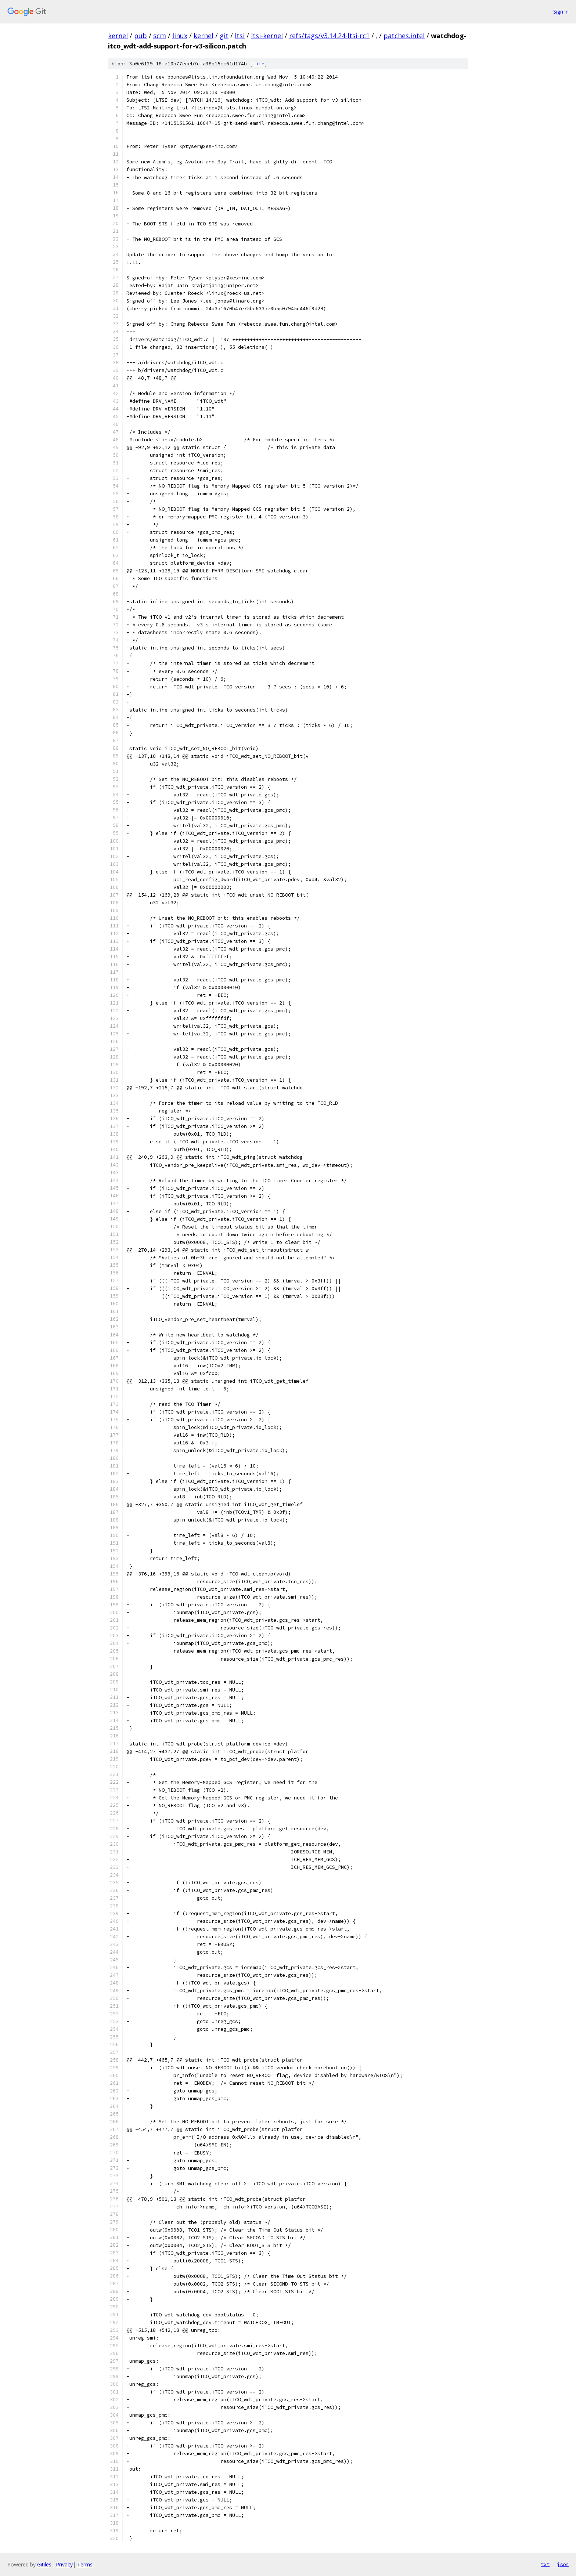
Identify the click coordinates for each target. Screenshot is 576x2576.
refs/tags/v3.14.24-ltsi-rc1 (329, 35)
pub (140, 35)
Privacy (64, 2564)
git (224, 35)
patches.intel (404, 35)
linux (179, 35)
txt (545, 2564)
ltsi (240, 35)
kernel (118, 35)
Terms (85, 2564)
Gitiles (44, 2564)
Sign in (561, 11)
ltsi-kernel (267, 35)
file (258, 64)
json (563, 2564)
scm (159, 35)
